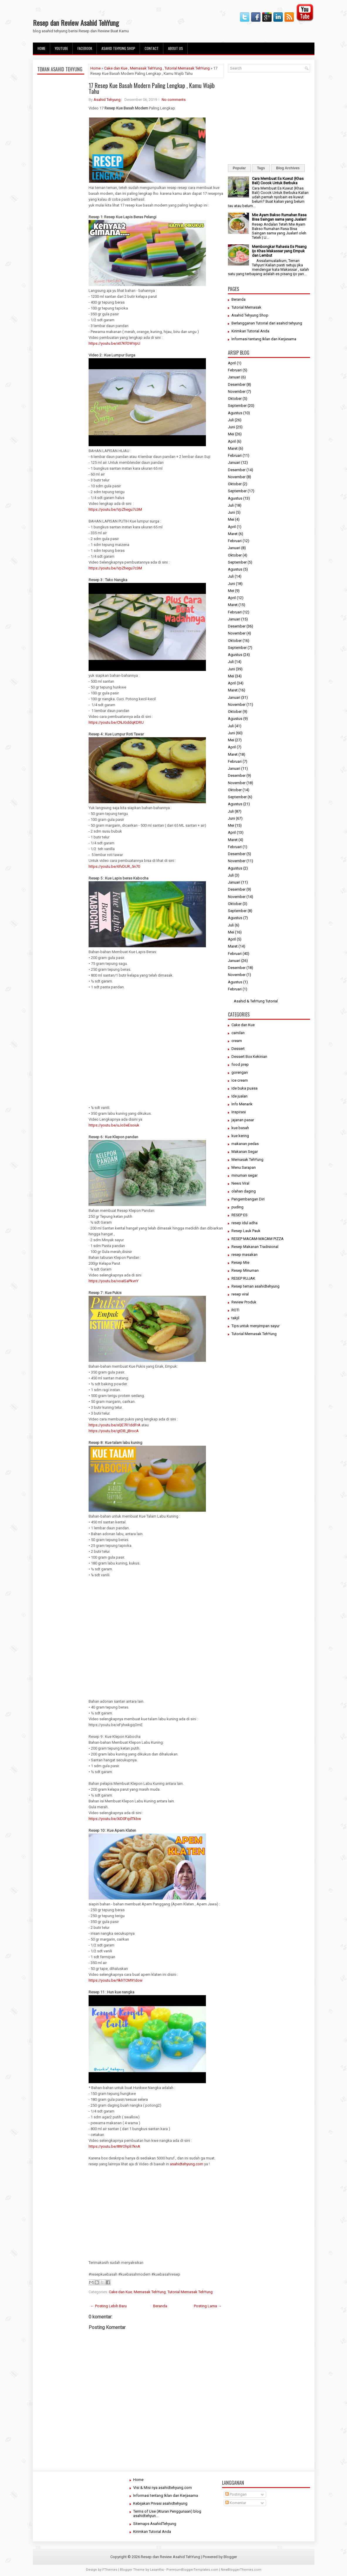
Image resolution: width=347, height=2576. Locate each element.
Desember (237, 384)
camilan (238, 1033)
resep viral (240, 1294)
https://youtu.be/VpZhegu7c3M (115, 509)
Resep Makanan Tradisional (254, 1246)
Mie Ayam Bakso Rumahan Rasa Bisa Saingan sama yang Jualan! (279, 217)
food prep (240, 1064)
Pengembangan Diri (248, 1199)
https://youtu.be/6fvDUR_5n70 (114, 866)
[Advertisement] (60, 215)
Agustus (235, 413)
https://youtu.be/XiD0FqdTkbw (115, 1818)
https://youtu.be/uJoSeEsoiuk (114, 1125)
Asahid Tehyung (107, 99)
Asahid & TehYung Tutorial (256, 1001)
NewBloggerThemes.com (241, 2570)
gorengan (239, 1072)
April (232, 363)
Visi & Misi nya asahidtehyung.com (162, 2487)
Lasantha (157, 2570)
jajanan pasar (242, 1120)
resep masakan (244, 1254)
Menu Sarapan (243, 1167)
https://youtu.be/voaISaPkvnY (113, 1281)
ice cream (239, 1080)
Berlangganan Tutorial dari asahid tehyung (266, 323)
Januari (234, 377)
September (237, 405)
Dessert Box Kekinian (249, 1056)
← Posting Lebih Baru (108, 2306)
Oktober (235, 398)
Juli (231, 420)
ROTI (235, 1310)
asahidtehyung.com (186, 2164)
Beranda (160, 2306)
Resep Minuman (245, 1270)
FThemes (109, 2570)
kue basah (240, 1128)
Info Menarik (242, 1104)
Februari (235, 370)
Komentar (235, 2503)
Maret (233, 448)
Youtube (61, 48)
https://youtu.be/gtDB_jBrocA (114, 1431)
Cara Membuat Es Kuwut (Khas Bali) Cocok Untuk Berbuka (278, 180)
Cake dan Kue (115, 68)
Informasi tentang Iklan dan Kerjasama (263, 339)
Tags (261, 168)
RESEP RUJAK (243, 1278)
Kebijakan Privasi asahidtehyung (160, 2503)
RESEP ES (239, 1215)
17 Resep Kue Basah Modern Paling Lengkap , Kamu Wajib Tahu (152, 88)
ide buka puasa (244, 1088)
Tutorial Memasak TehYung (187, 68)
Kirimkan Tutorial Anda (250, 331)
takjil (235, 1318)
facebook (84, 48)
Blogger (230, 2557)
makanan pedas (245, 1143)
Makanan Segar (244, 1151)
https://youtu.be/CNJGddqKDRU (116, 722)
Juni (231, 427)
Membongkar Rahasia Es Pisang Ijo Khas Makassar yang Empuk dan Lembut (279, 251)
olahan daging (243, 1191)
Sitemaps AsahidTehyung (154, 2523)
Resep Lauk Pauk (245, 1231)
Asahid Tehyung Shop (118, 48)
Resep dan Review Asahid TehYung (76, 22)
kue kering (240, 1136)
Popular (239, 168)
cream (236, 1040)
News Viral (240, 1183)
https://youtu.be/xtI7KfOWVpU (114, 343)
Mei (231, 434)
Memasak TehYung (146, 68)
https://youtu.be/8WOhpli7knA (114, 2146)
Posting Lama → (208, 2306)
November (237, 391)
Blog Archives (287, 168)
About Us (175, 48)
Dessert (238, 1048)
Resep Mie (240, 1262)
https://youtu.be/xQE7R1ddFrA (115, 1425)
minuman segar (244, 1175)
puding (237, 1207)
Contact (152, 48)
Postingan (236, 2494)
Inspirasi (238, 1112)
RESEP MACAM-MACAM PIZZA (257, 1239)
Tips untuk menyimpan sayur (255, 1326)
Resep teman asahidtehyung (255, 1286)
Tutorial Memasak (246, 307)
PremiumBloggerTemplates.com (192, 2570)
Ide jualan (239, 1096)
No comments (174, 99)
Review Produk (243, 1302)
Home (41, 48)
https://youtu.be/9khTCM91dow (116, 1980)
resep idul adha (244, 1223)
